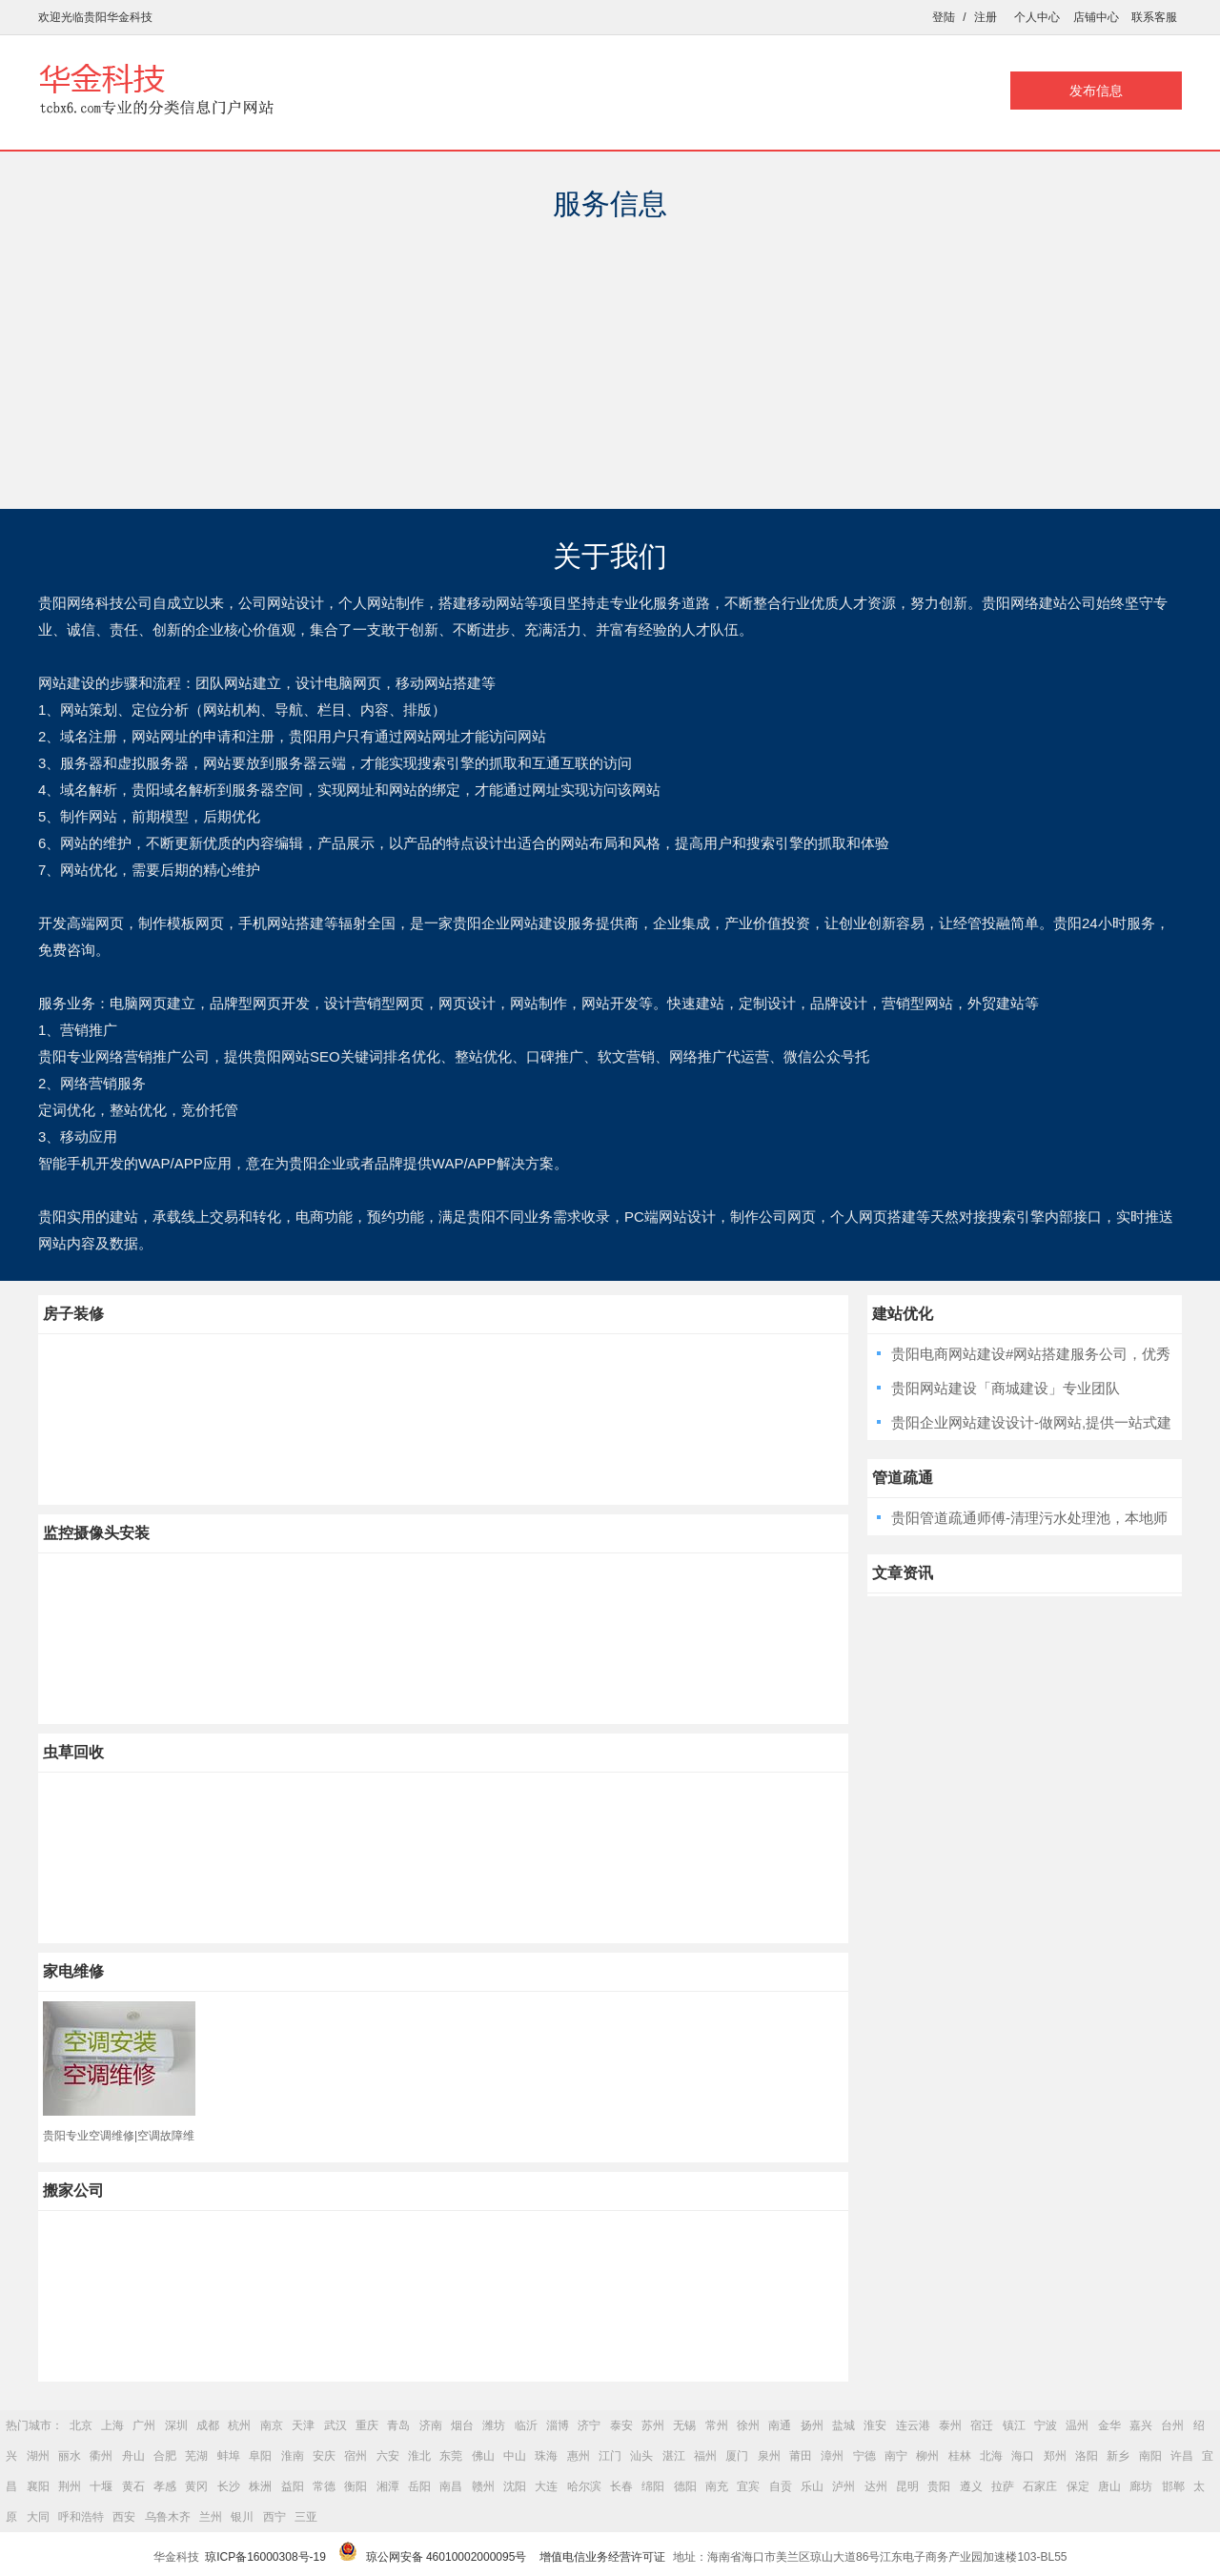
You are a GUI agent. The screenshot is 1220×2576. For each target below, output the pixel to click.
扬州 (812, 2425)
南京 (271, 2425)
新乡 (1118, 2456)
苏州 (652, 2425)
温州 (1077, 2425)
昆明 (907, 2486)
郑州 (1055, 2456)
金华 (1109, 2425)
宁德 (864, 2456)
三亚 (306, 2517)
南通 (779, 2425)
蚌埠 (228, 2456)
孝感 (164, 2486)
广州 (143, 2425)
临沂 (526, 2425)
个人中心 (1037, 17)
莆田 (800, 2456)
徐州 (748, 2425)
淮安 (875, 2425)
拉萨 (1002, 2486)
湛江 (673, 2456)
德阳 (685, 2486)
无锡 (684, 2425)
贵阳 (938, 2486)
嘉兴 (1140, 2425)
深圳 (176, 2425)
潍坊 (493, 2425)
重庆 (367, 2425)
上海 (112, 2425)
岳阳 (419, 2486)
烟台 (462, 2425)
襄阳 (38, 2486)
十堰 (101, 2486)
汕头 (641, 2456)
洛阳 (1086, 2456)
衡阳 (355, 2486)
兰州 (210, 2517)
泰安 (621, 2425)
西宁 (274, 2517)
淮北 (419, 2456)
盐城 (843, 2425)
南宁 (895, 2456)
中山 (514, 2456)
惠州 (578, 2456)
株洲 (260, 2486)
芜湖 (196, 2456)
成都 (207, 2425)
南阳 (1150, 2456)
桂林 (959, 2456)
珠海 (546, 2456)
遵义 (971, 2486)
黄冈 (196, 2486)
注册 (985, 17)
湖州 (38, 2456)
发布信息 (1096, 90)
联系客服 (1154, 17)
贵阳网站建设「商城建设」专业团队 (1005, 1388)
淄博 (557, 2425)
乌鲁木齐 (168, 2517)
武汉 (335, 2425)
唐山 (1109, 2486)
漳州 (832, 2456)
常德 (324, 2486)
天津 (303, 2425)
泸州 (843, 2486)
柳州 (927, 2456)
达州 (875, 2486)
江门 (610, 2456)
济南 (430, 2425)
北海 (991, 2456)
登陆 (943, 17)
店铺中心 (1096, 17)
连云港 (913, 2425)
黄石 (133, 2486)
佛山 (483, 2456)
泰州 (950, 2425)
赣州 (483, 2486)
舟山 (133, 2456)
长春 (621, 2486)
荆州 (69, 2486)
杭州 (239, 2425)
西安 (123, 2517)
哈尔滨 (584, 2486)
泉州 (769, 2456)
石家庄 (1040, 2486)
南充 (716, 2486)
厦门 (736, 2456)
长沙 (228, 2486)
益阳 (292, 2486)
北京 (81, 2425)
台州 (1172, 2425)
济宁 (589, 2425)
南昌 (450, 2486)
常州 (716, 2425)
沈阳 (514, 2486)
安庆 (324, 2456)
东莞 (450, 2456)
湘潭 (387, 2486)
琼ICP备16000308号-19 (265, 2557)
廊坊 (1140, 2486)
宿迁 (981, 2425)
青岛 (398, 2425)
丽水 (69, 2456)
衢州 (101, 2456)
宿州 (355, 2456)
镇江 (1014, 2425)
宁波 (1045, 2425)
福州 (705, 2456)
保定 (1078, 2486)
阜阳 (260, 2456)
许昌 (1181, 2456)
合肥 (164, 2456)
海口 (1022, 2456)
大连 (546, 2486)
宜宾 (748, 2486)
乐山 (812, 2486)
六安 (387, 2456)
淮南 (292, 2456)
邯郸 (1173, 2486)
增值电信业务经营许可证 (602, 2557)
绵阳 (652, 2486)
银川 (242, 2517)
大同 (38, 2517)
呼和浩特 (81, 2517)
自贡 (780, 2486)
